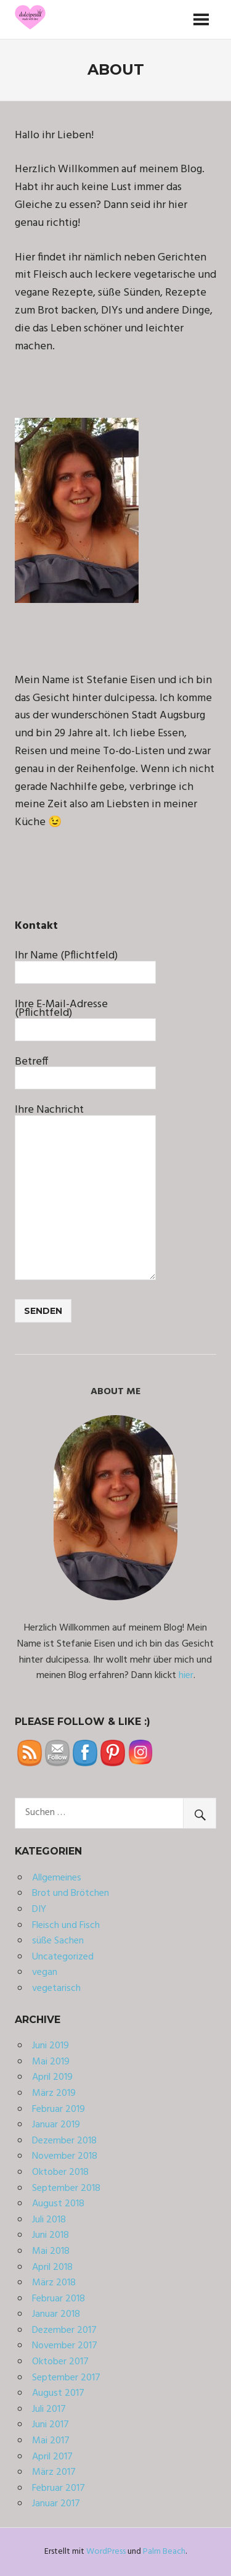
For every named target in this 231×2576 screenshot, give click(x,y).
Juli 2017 (49, 2409)
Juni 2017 (50, 2425)
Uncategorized (63, 1957)
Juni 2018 (50, 2235)
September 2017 (66, 2378)
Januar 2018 (56, 2314)
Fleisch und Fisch (66, 1925)
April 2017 (52, 2457)
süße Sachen (58, 1941)
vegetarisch (56, 1988)
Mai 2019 (51, 2062)
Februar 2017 (58, 2488)
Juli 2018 (49, 2220)
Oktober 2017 (60, 2362)
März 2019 (54, 2093)
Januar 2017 (56, 2504)
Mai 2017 (51, 2441)
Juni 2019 (50, 2046)
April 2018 (52, 2267)
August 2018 (58, 2204)
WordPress (106, 2552)
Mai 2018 (51, 2251)
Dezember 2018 (64, 2141)
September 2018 (66, 2188)
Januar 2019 (56, 2125)
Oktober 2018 (60, 2172)
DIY (39, 1909)
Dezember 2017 (64, 2330)
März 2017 (54, 2472)
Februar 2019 (58, 2109)
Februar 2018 (58, 2299)
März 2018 (54, 2283)
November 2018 (64, 2156)
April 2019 (52, 2077)
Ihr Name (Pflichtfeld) (85, 963)
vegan (44, 1972)
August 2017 (58, 2393)
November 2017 (64, 2346)
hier (186, 1676)
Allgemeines (56, 1878)
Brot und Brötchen (70, 1893)
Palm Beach (164, 2552)
